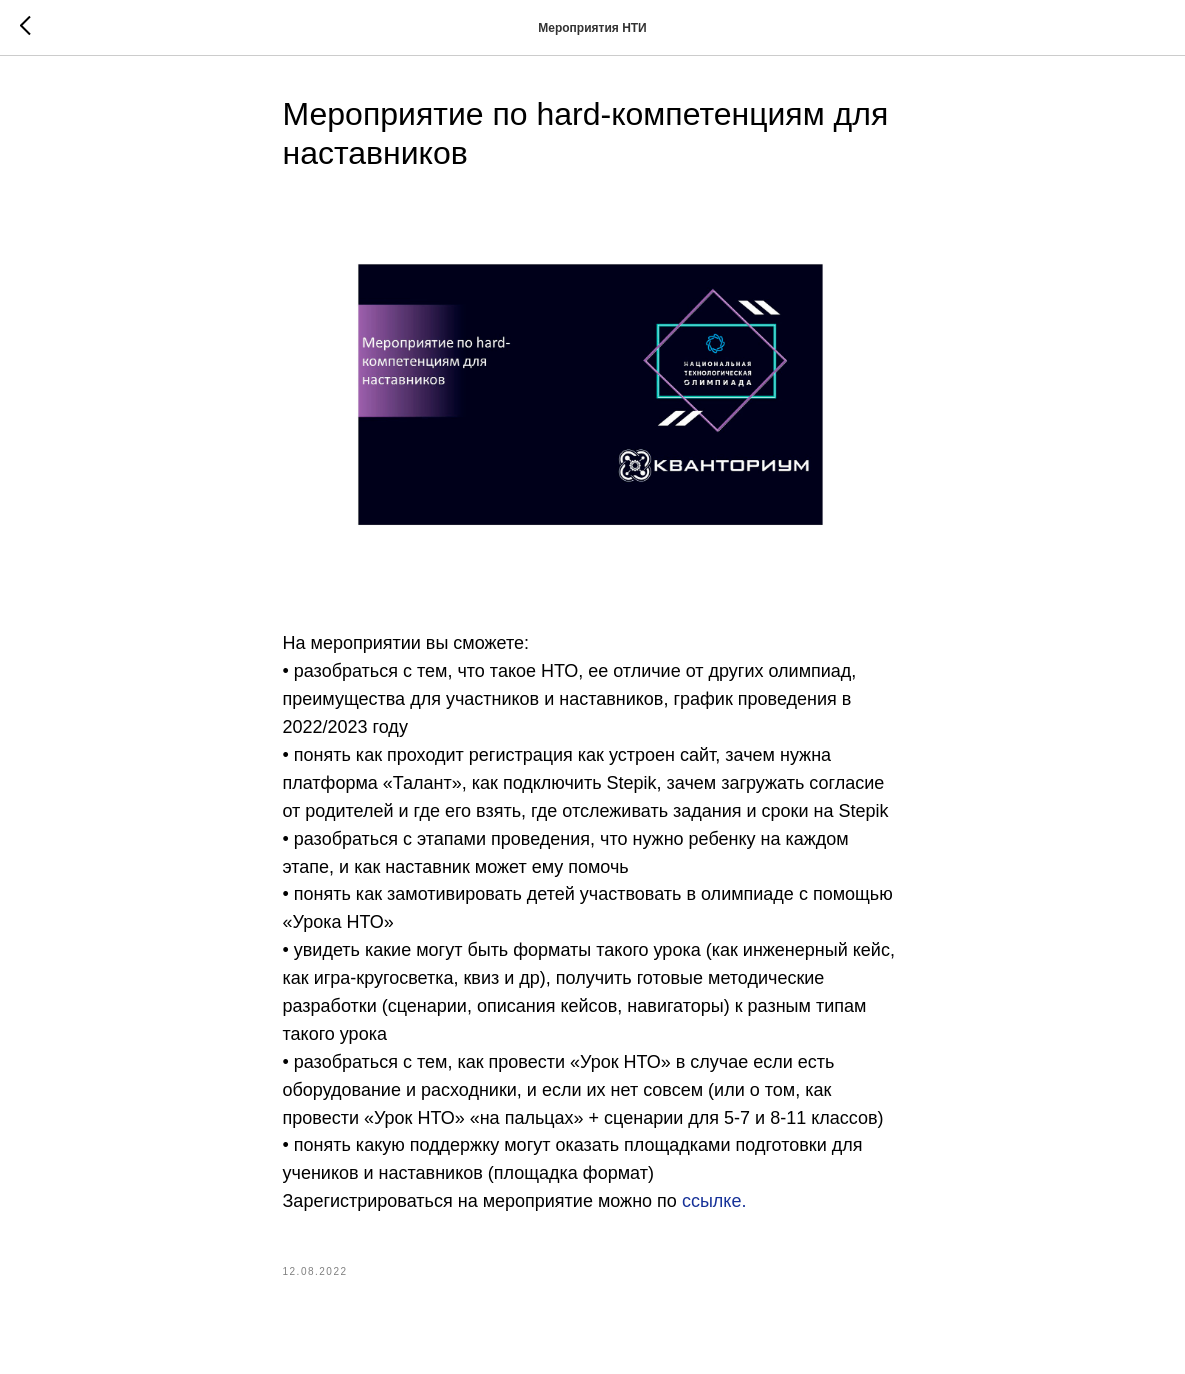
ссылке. (714, 1201)
